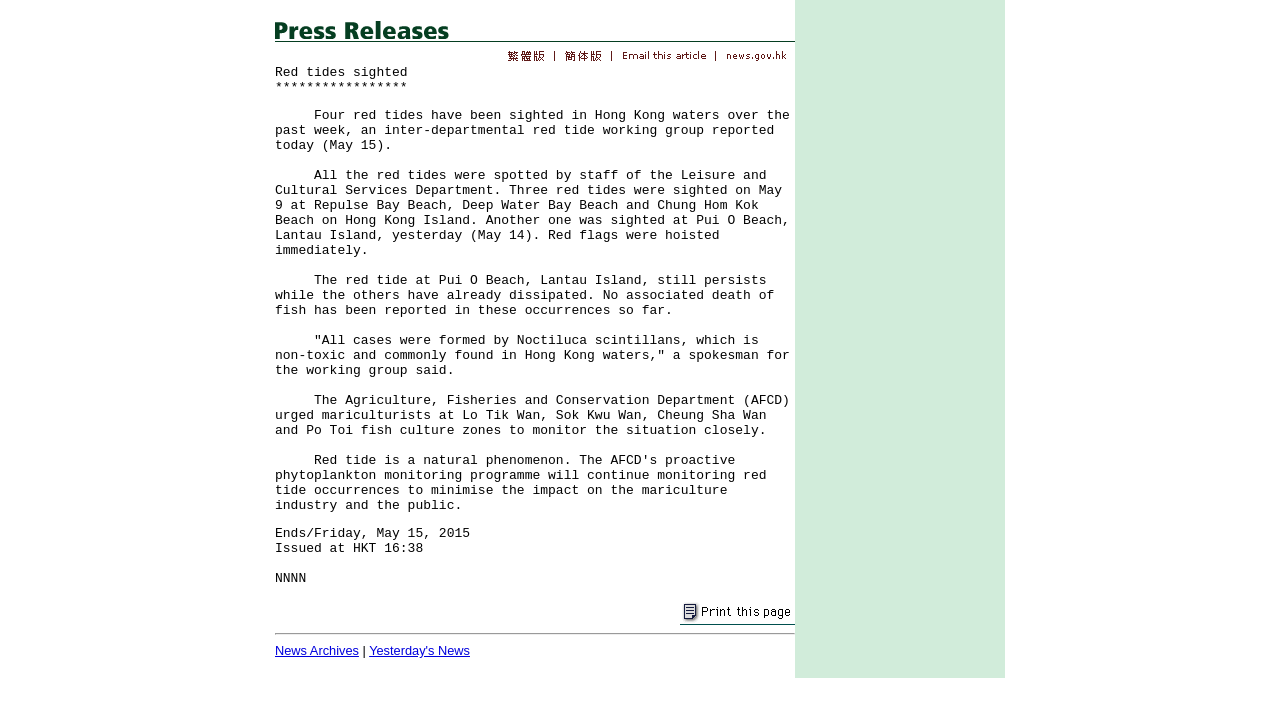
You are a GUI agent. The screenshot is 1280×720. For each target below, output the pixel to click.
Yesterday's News (419, 650)
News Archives (317, 650)
